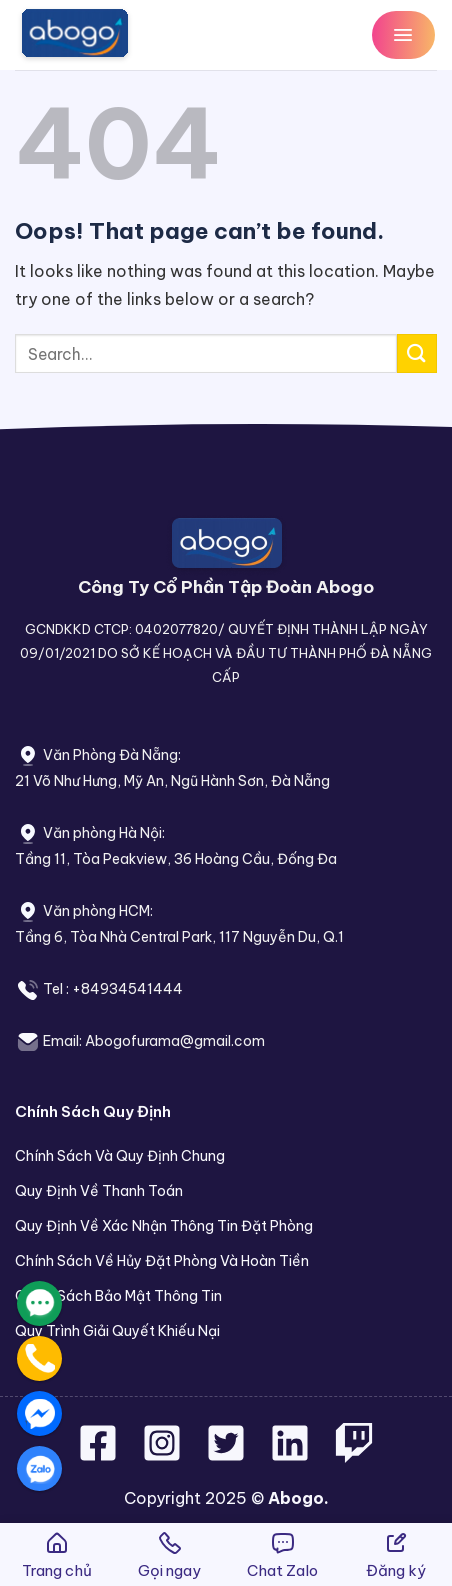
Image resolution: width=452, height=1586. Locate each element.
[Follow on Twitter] (228, 1455)
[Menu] (403, 34)
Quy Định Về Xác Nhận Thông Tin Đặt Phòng (164, 1226)
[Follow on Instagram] (164, 1455)
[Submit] (417, 353)
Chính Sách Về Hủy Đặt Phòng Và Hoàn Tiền (162, 1261)
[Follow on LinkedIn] (290, 1455)
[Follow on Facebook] (100, 1455)
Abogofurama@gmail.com (175, 1041)
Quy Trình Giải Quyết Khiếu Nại (117, 1331)
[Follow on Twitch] (354, 1455)
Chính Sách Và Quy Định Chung (120, 1156)
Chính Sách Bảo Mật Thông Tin (118, 1296)
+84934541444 (127, 989)
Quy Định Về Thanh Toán (99, 1191)
